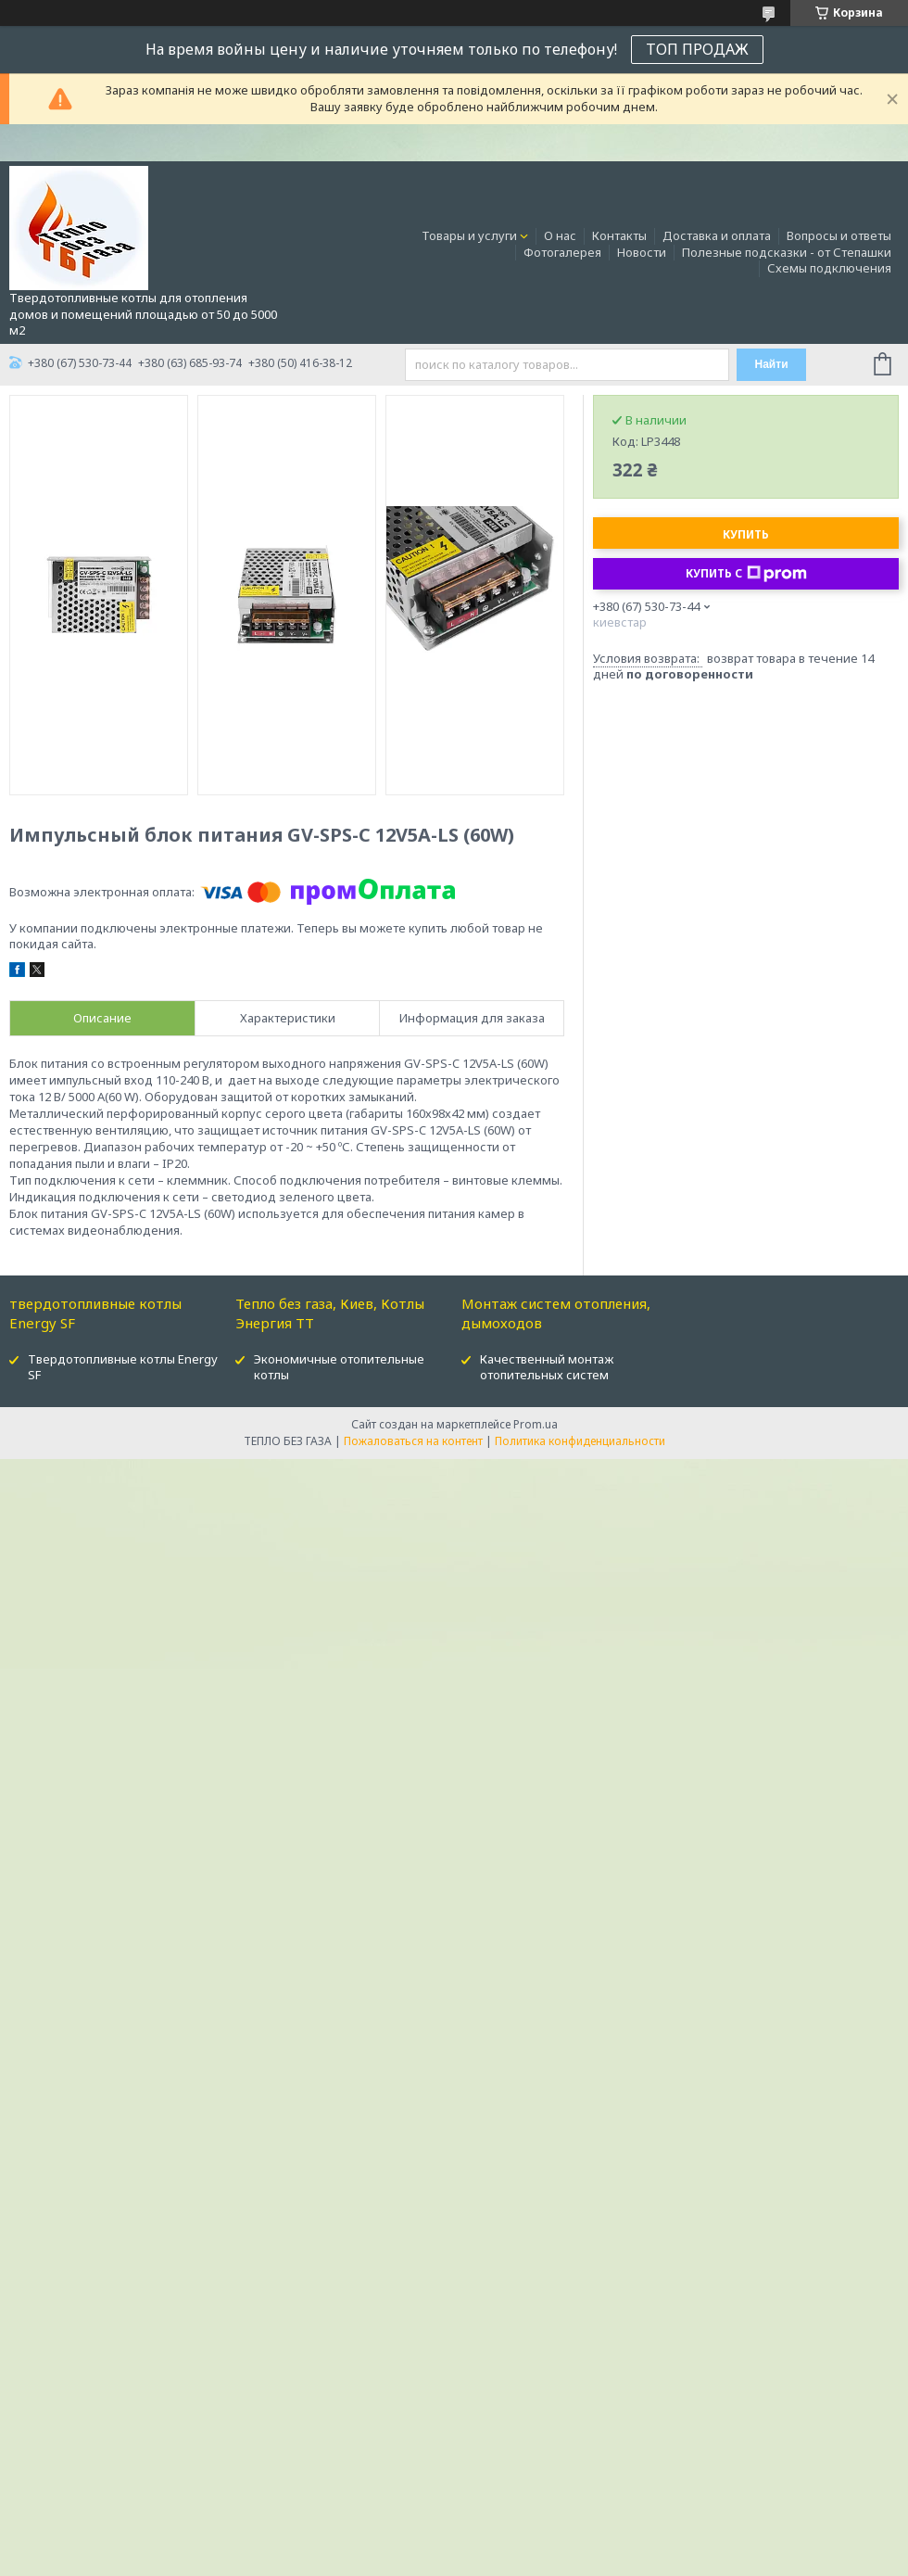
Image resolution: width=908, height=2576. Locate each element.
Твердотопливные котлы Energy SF (123, 1367)
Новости (641, 252)
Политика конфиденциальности (580, 1441)
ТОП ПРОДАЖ (697, 49)
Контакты (619, 235)
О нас (560, 235)
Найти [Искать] (771, 364)
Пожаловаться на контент (413, 1441)
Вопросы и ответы (839, 235)
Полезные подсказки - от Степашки (786, 252)
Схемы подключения (829, 268)
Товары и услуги (469, 235)
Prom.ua (535, 1424)
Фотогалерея (562, 252)
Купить (746, 534)
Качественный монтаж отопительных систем (546, 1367)
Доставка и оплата (716, 235)
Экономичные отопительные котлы (339, 1367)
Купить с (746, 573)
